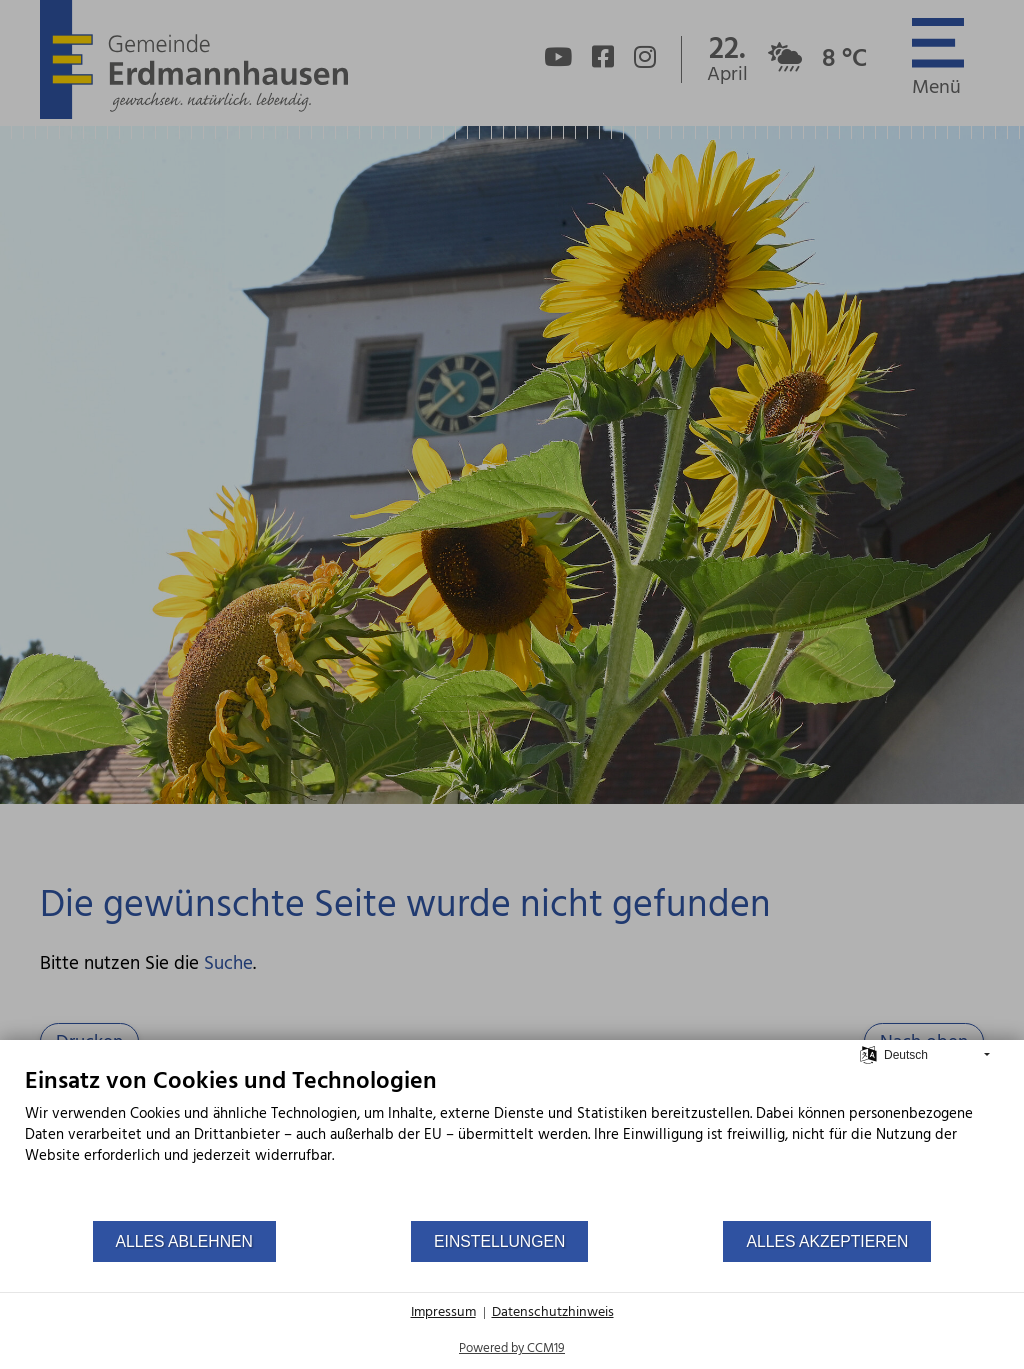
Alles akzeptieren (827, 1241)
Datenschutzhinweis (553, 1313)
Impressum (443, 1313)
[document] (512, 1143)
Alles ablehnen (184, 1241)
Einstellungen (499, 1241)
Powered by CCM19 (512, 1348)
